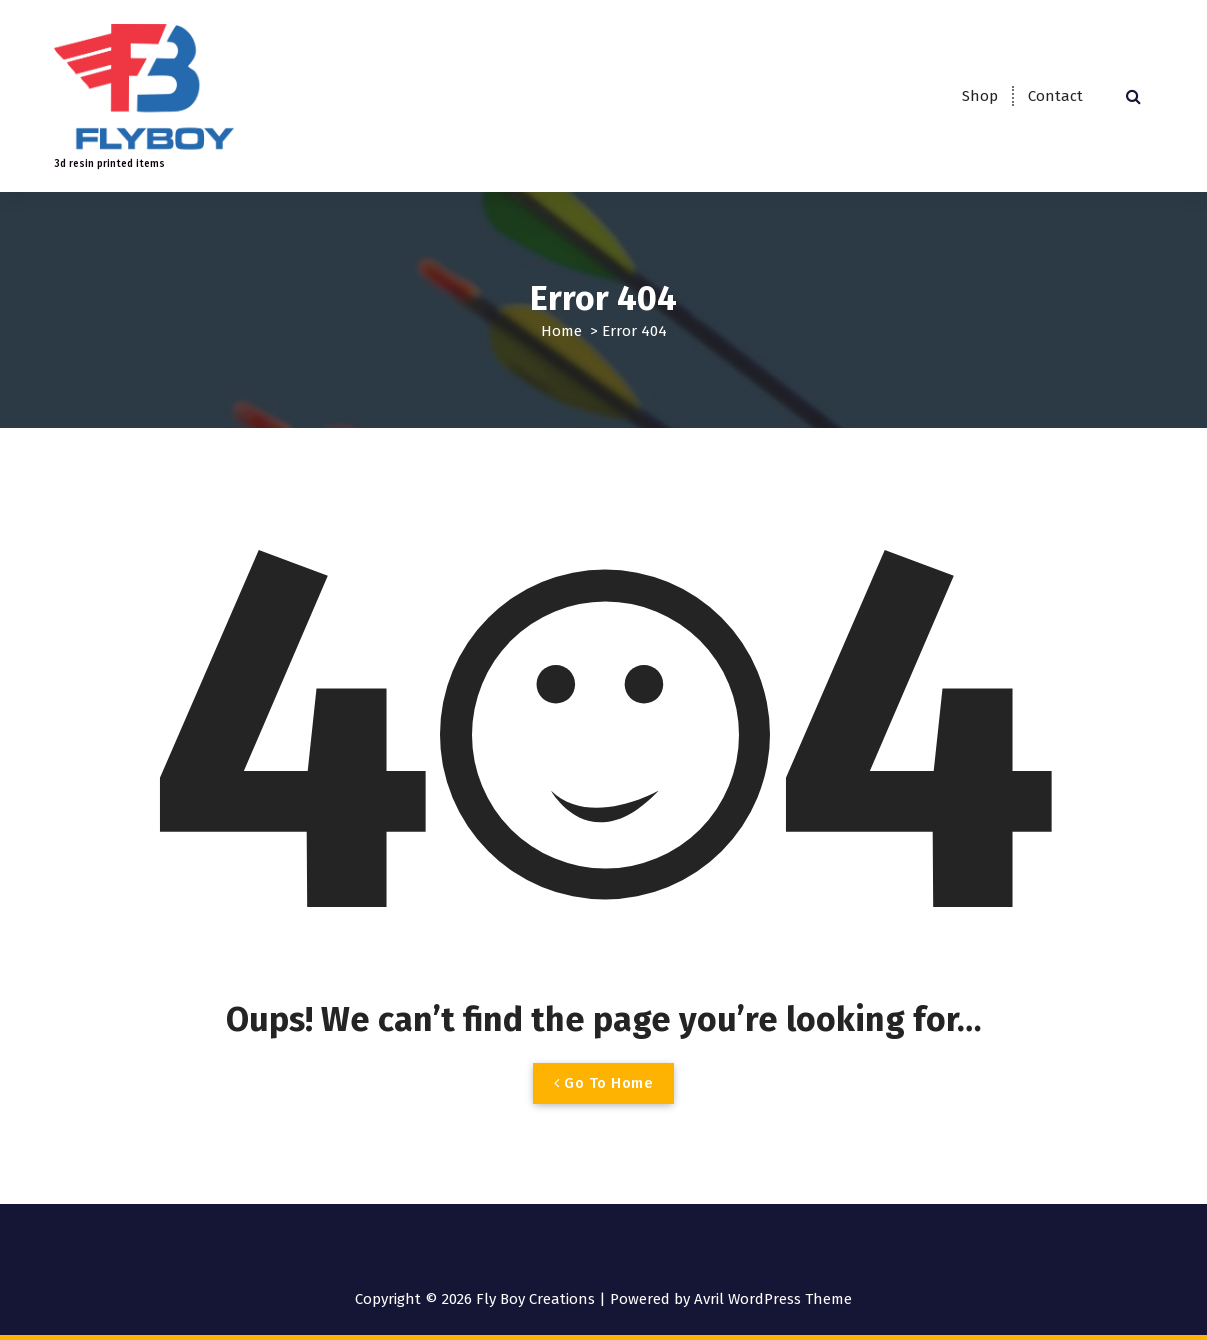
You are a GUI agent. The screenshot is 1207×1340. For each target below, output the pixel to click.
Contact (1055, 96)
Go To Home (603, 1083)
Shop (980, 96)
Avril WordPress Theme (773, 1299)
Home (561, 331)
